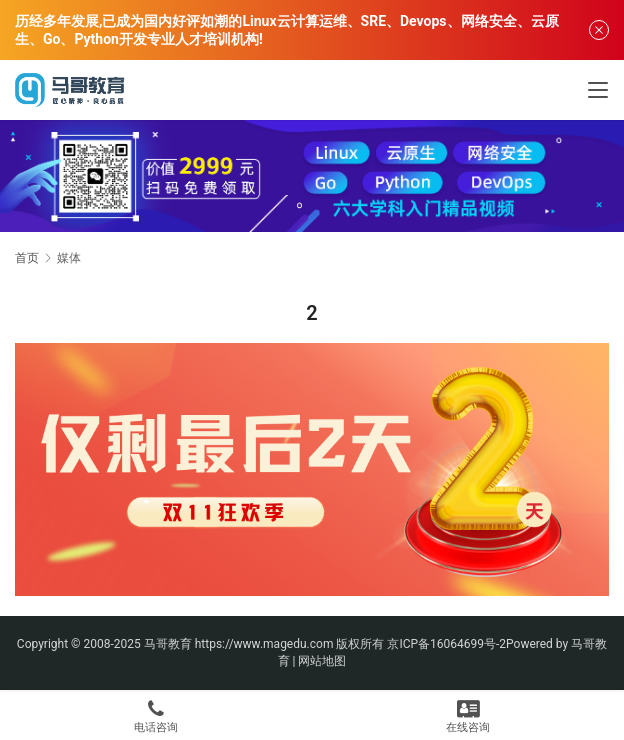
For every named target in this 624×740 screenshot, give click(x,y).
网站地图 (322, 661)
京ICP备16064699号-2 (446, 644)
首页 (27, 258)
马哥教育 (168, 644)
